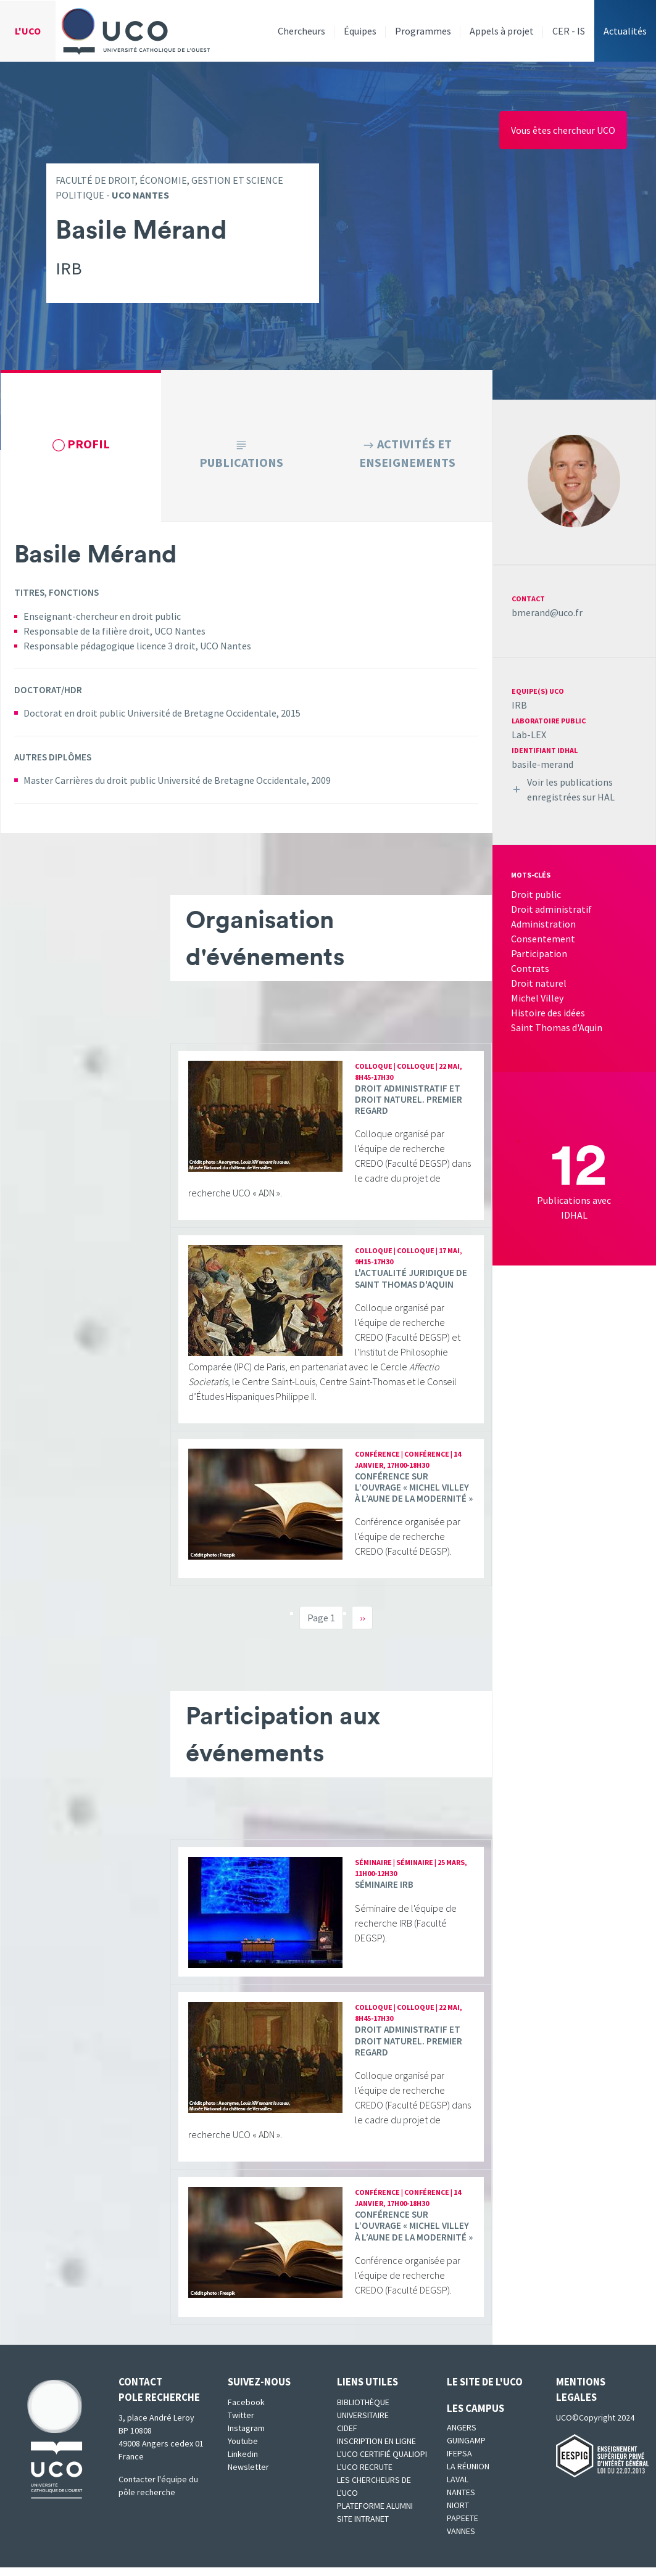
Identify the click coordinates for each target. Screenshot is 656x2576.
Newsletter (248, 2475)
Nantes (461, 2500)
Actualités (625, 31)
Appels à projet (502, 31)
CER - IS (568, 31)
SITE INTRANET (363, 2527)
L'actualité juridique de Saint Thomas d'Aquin (411, 1286)
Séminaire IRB (384, 1893)
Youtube (243, 2449)
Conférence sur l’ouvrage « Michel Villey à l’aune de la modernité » (414, 1496)
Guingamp (466, 2449)
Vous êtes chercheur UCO (563, 130)
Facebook (246, 2410)
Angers (461, 2436)
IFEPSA (459, 2461)
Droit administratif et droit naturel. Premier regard (408, 1107)
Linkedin (243, 2462)
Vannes (461, 2539)
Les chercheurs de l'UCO (374, 2495)
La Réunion (468, 2474)
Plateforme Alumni (375, 2514)
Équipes (360, 31)
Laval (457, 2487)
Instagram (246, 2436)
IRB (519, 705)
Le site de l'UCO (485, 2390)
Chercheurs (301, 31)
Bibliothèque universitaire (363, 2417)
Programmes (423, 31)
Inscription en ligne (376, 2449)
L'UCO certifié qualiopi (382, 2462)
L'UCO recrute (364, 2475)
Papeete (462, 2526)
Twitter (241, 2423)
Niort (458, 2513)
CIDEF (347, 2436)
